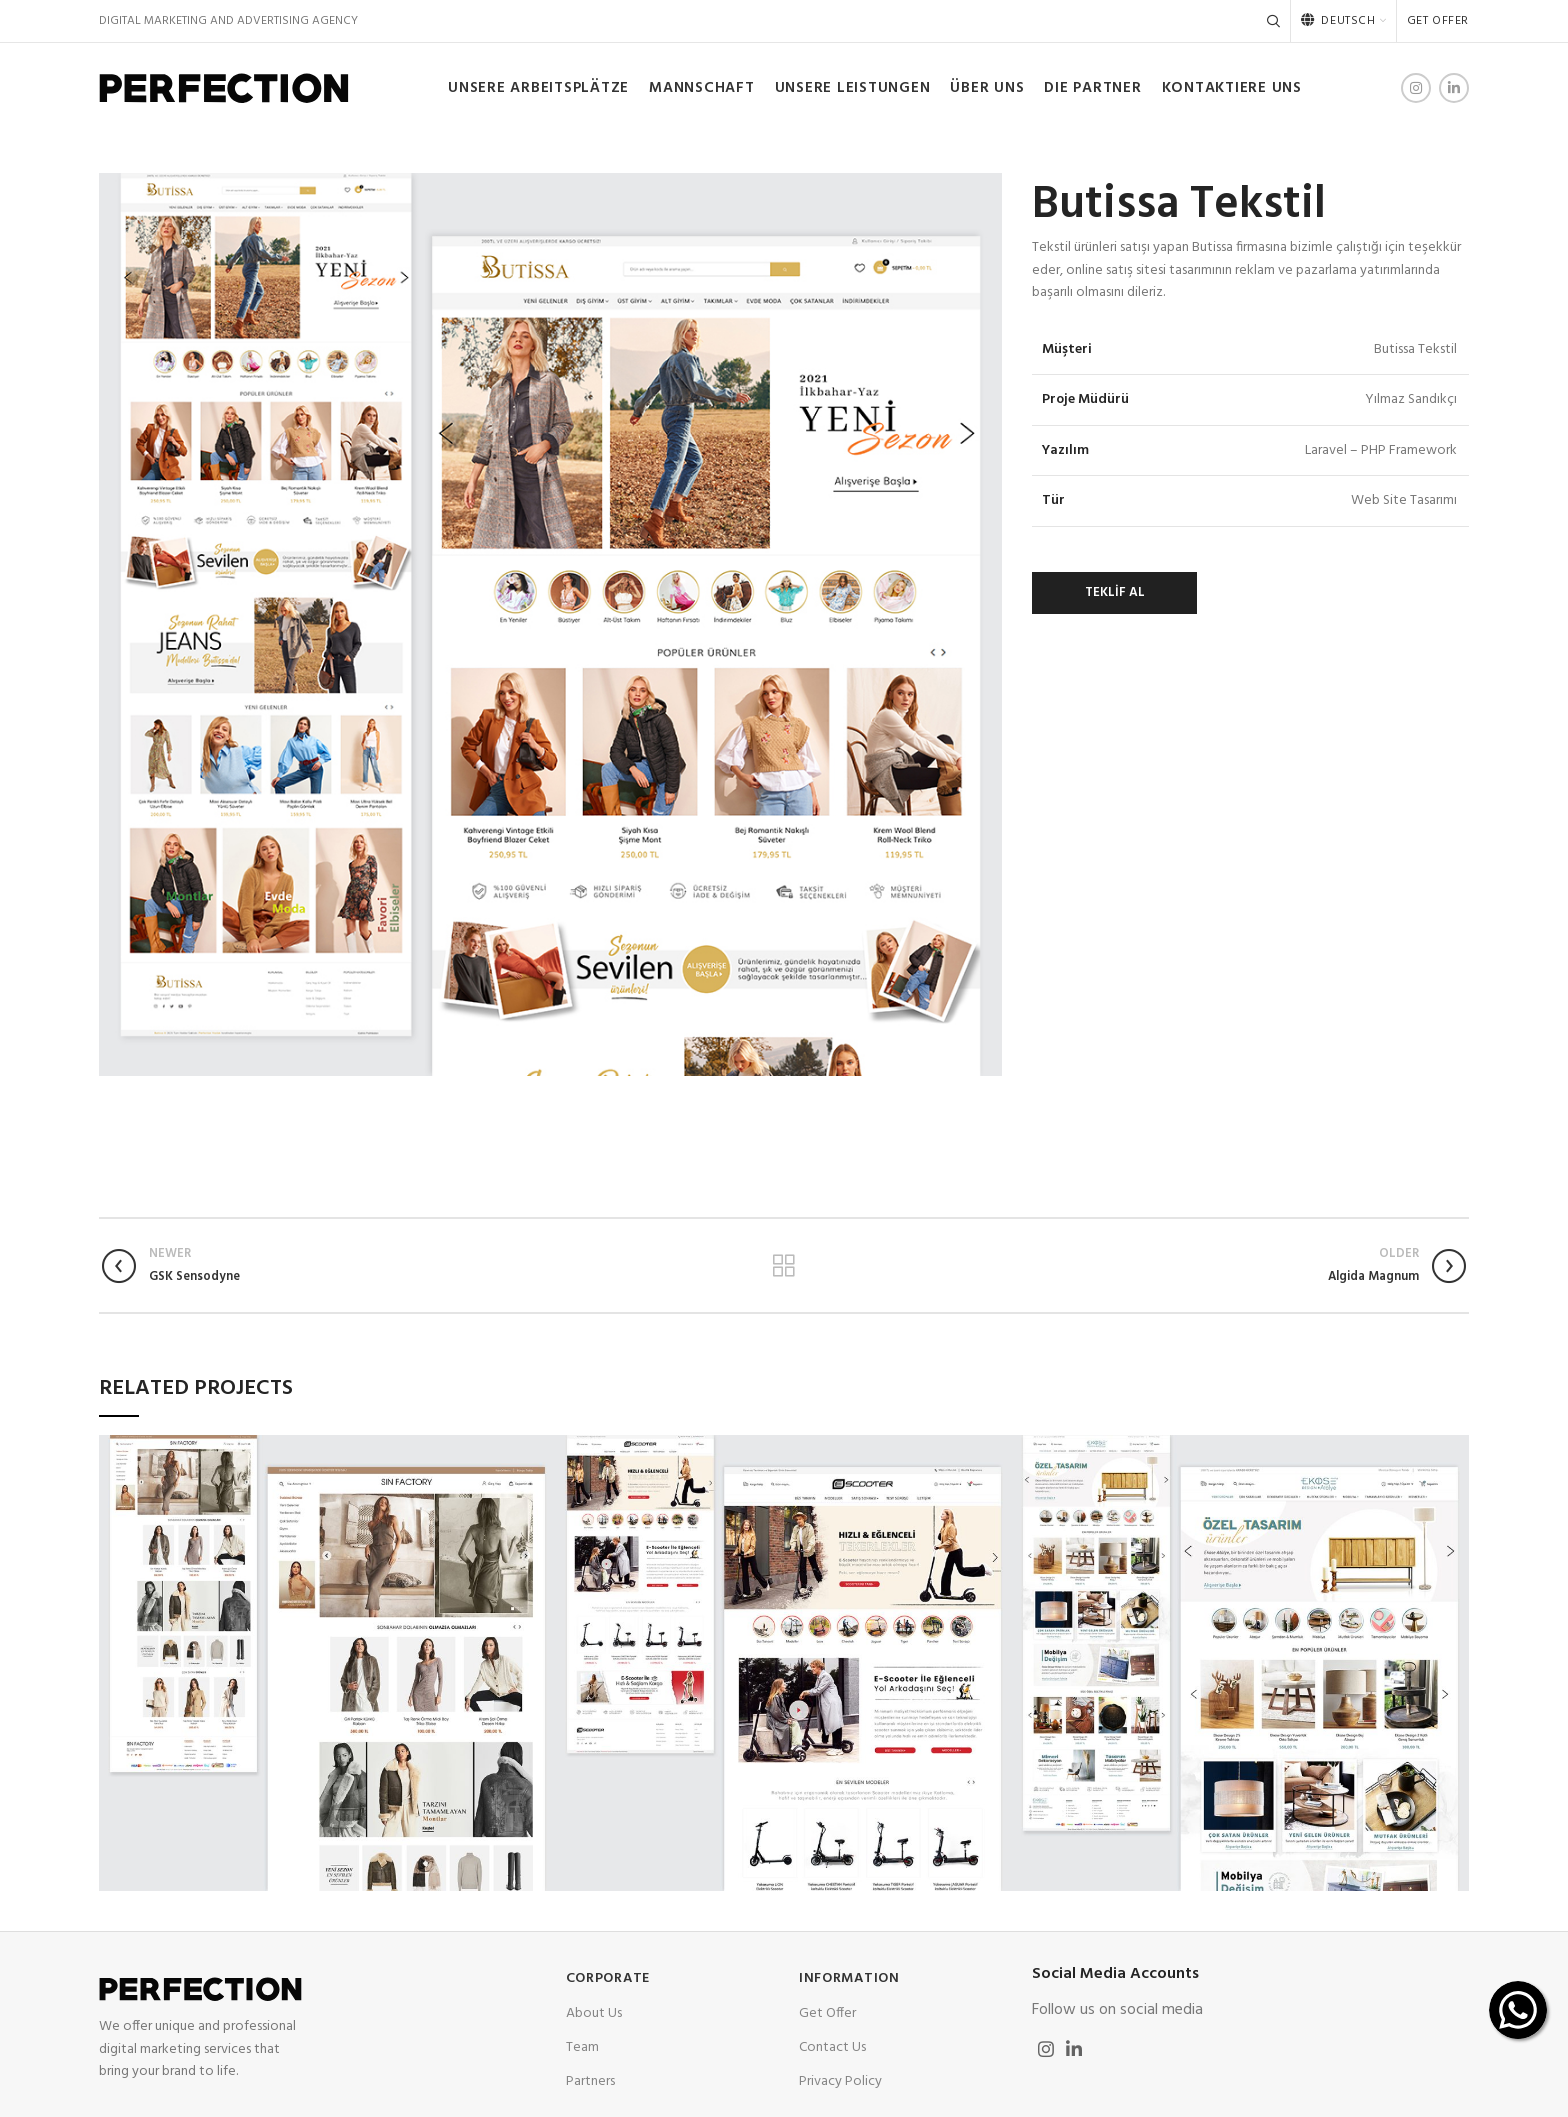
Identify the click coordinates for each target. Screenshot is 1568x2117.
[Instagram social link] (1416, 88)
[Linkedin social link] (1454, 88)
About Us (594, 2013)
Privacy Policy (840, 2081)
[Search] (1273, 21)
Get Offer (827, 2013)
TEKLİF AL (1115, 592)
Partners (590, 2081)
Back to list (783, 1266)
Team (582, 2047)
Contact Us (832, 2047)
